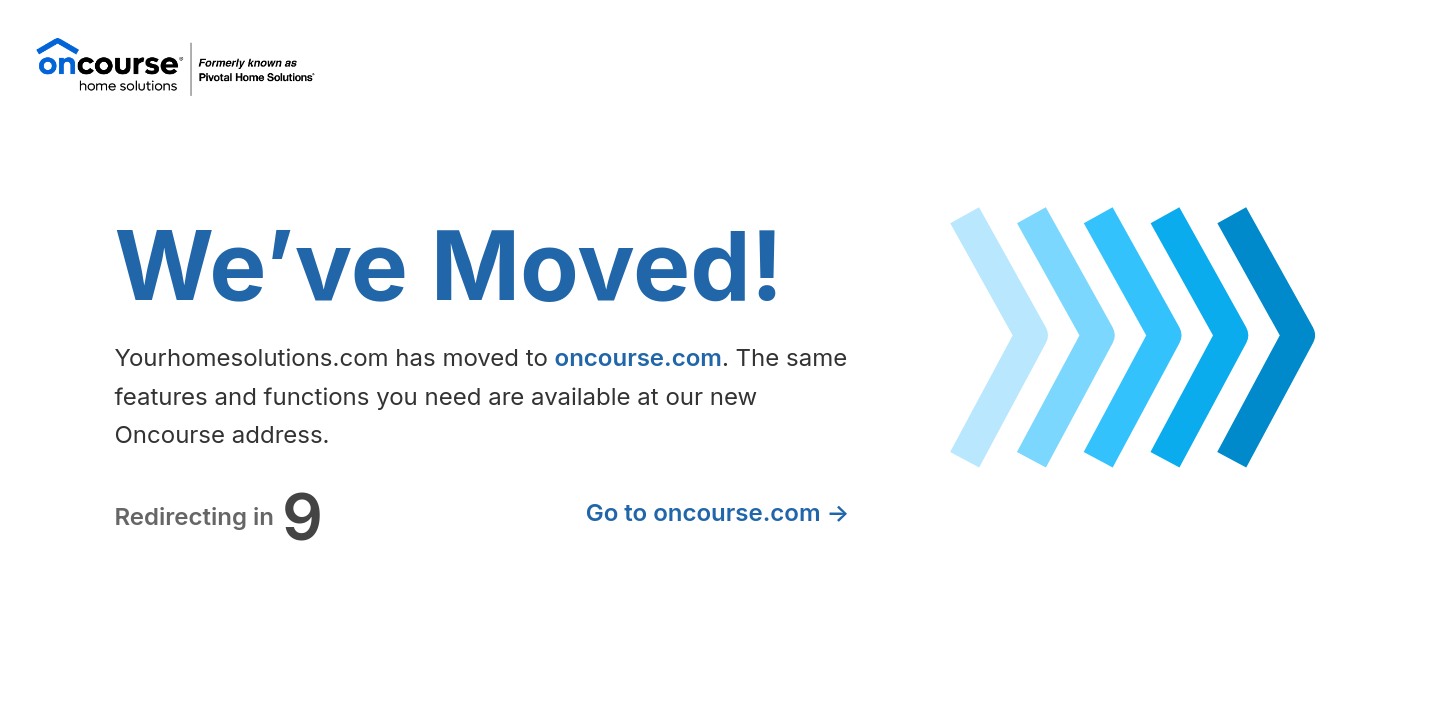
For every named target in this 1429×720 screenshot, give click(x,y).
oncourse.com (638, 357)
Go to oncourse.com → (718, 512)
